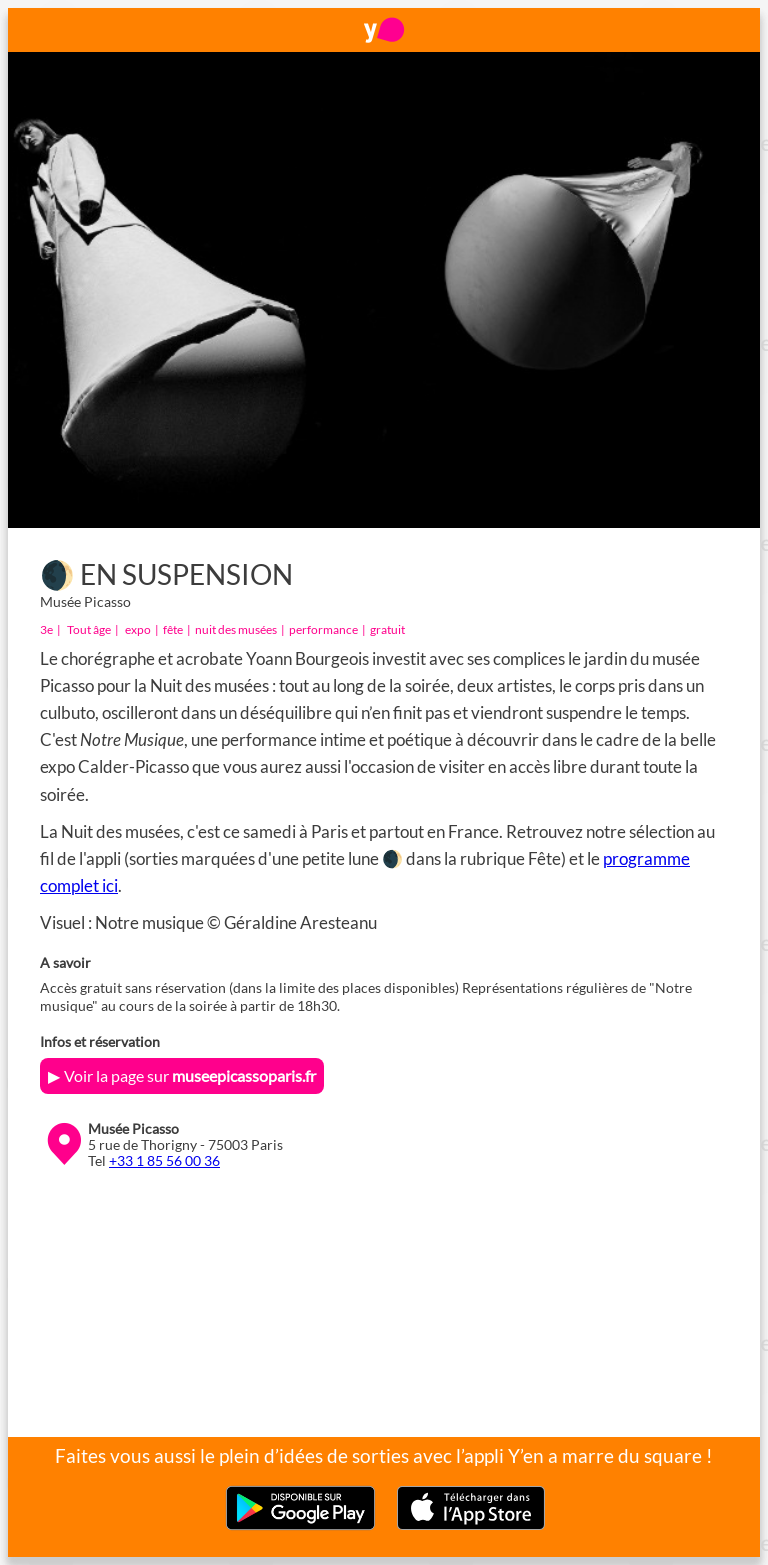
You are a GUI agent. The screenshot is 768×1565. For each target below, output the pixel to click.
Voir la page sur (190, 1075)
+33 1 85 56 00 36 (164, 1161)
